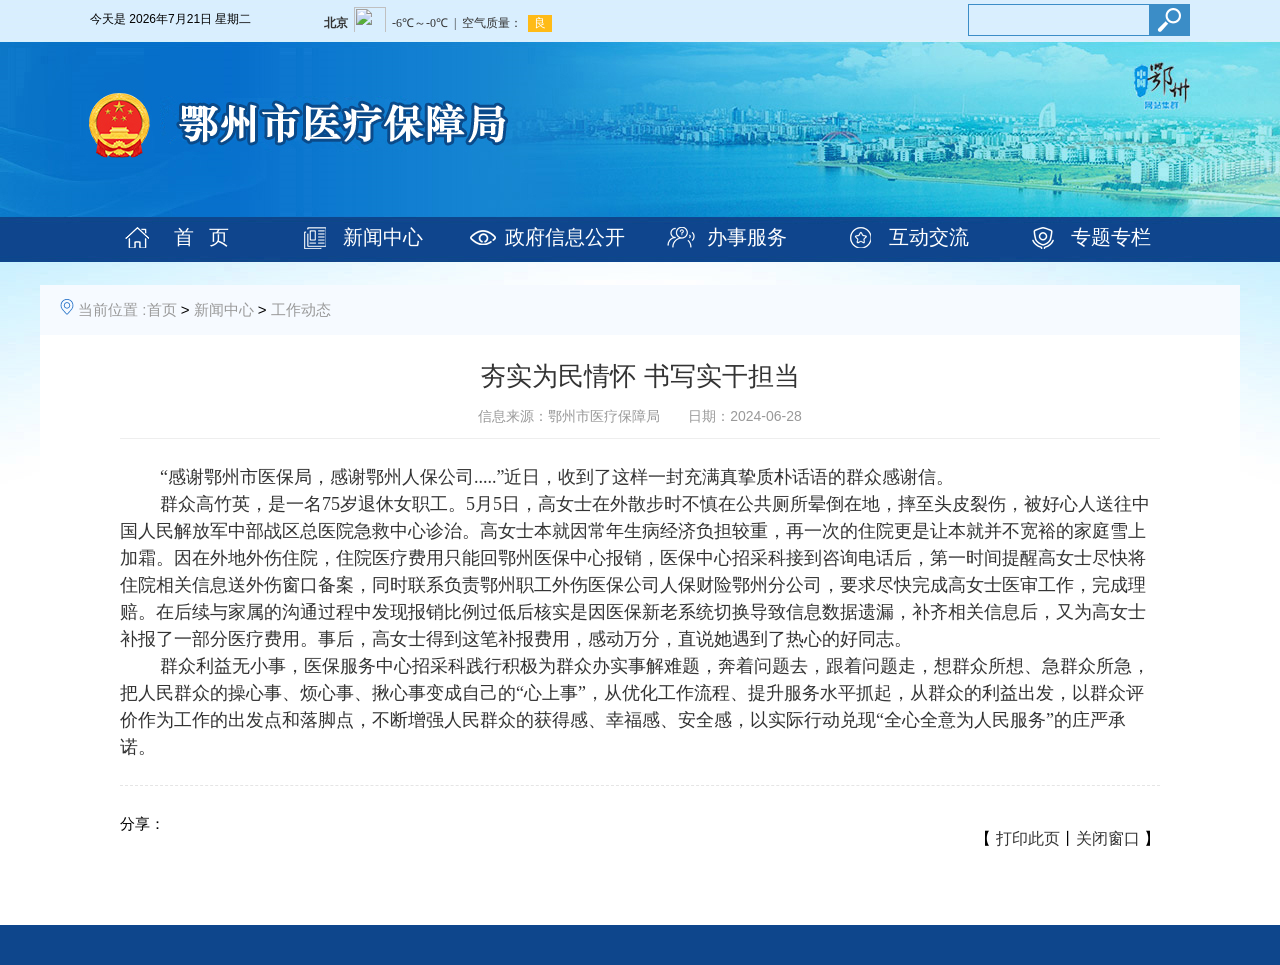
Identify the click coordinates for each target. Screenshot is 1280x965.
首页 (162, 309)
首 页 (201, 237)
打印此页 (1028, 838)
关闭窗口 (1108, 838)
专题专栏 (1111, 237)
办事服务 (747, 237)
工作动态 (301, 309)
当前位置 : (112, 309)
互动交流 (929, 237)
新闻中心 (383, 237)
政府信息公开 (565, 237)
